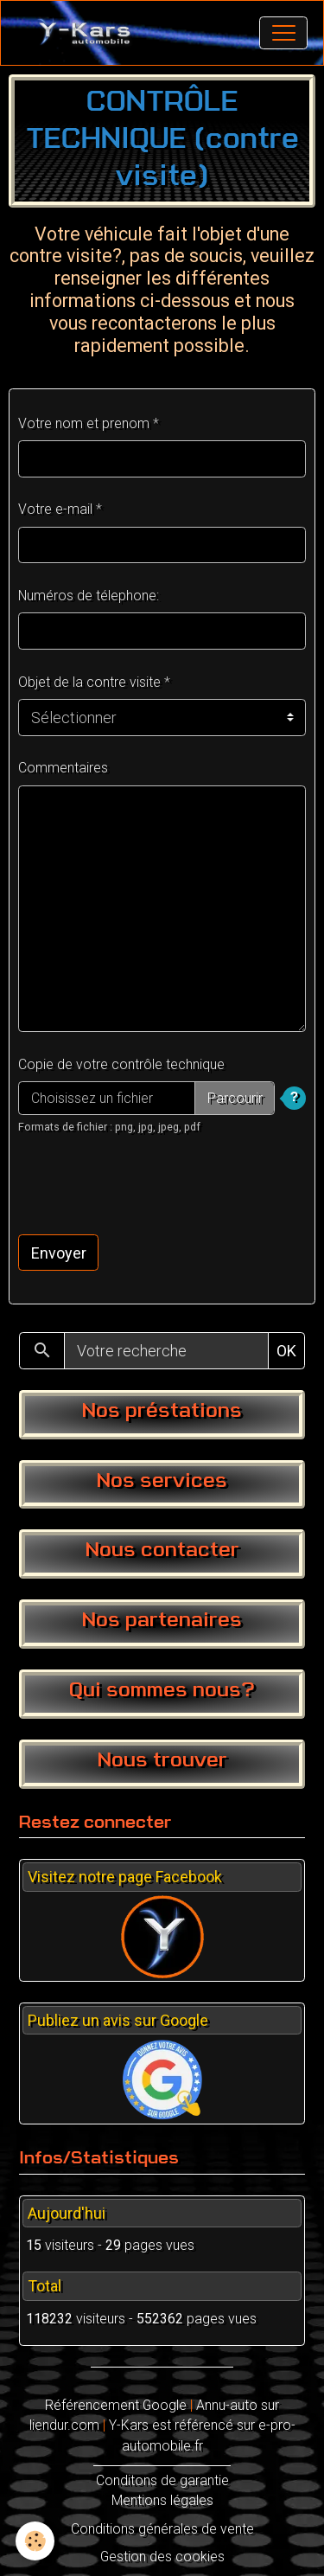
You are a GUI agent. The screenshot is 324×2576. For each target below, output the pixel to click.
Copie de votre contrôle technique (121, 1064)
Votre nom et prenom (83, 423)
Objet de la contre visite (89, 682)
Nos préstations (162, 1411)
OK (286, 1351)
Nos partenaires (162, 1621)
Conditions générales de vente (162, 2529)
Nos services (162, 1481)
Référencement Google (116, 2405)
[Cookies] (35, 2541)
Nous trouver (162, 1761)
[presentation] (149, 1185)
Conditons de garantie (162, 2480)
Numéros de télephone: (88, 595)
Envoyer (58, 1253)
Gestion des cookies (162, 2556)
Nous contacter (162, 1550)
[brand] (89, 32)
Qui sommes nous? (162, 1691)
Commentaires (63, 767)
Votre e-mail (55, 509)
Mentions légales (162, 2500)
